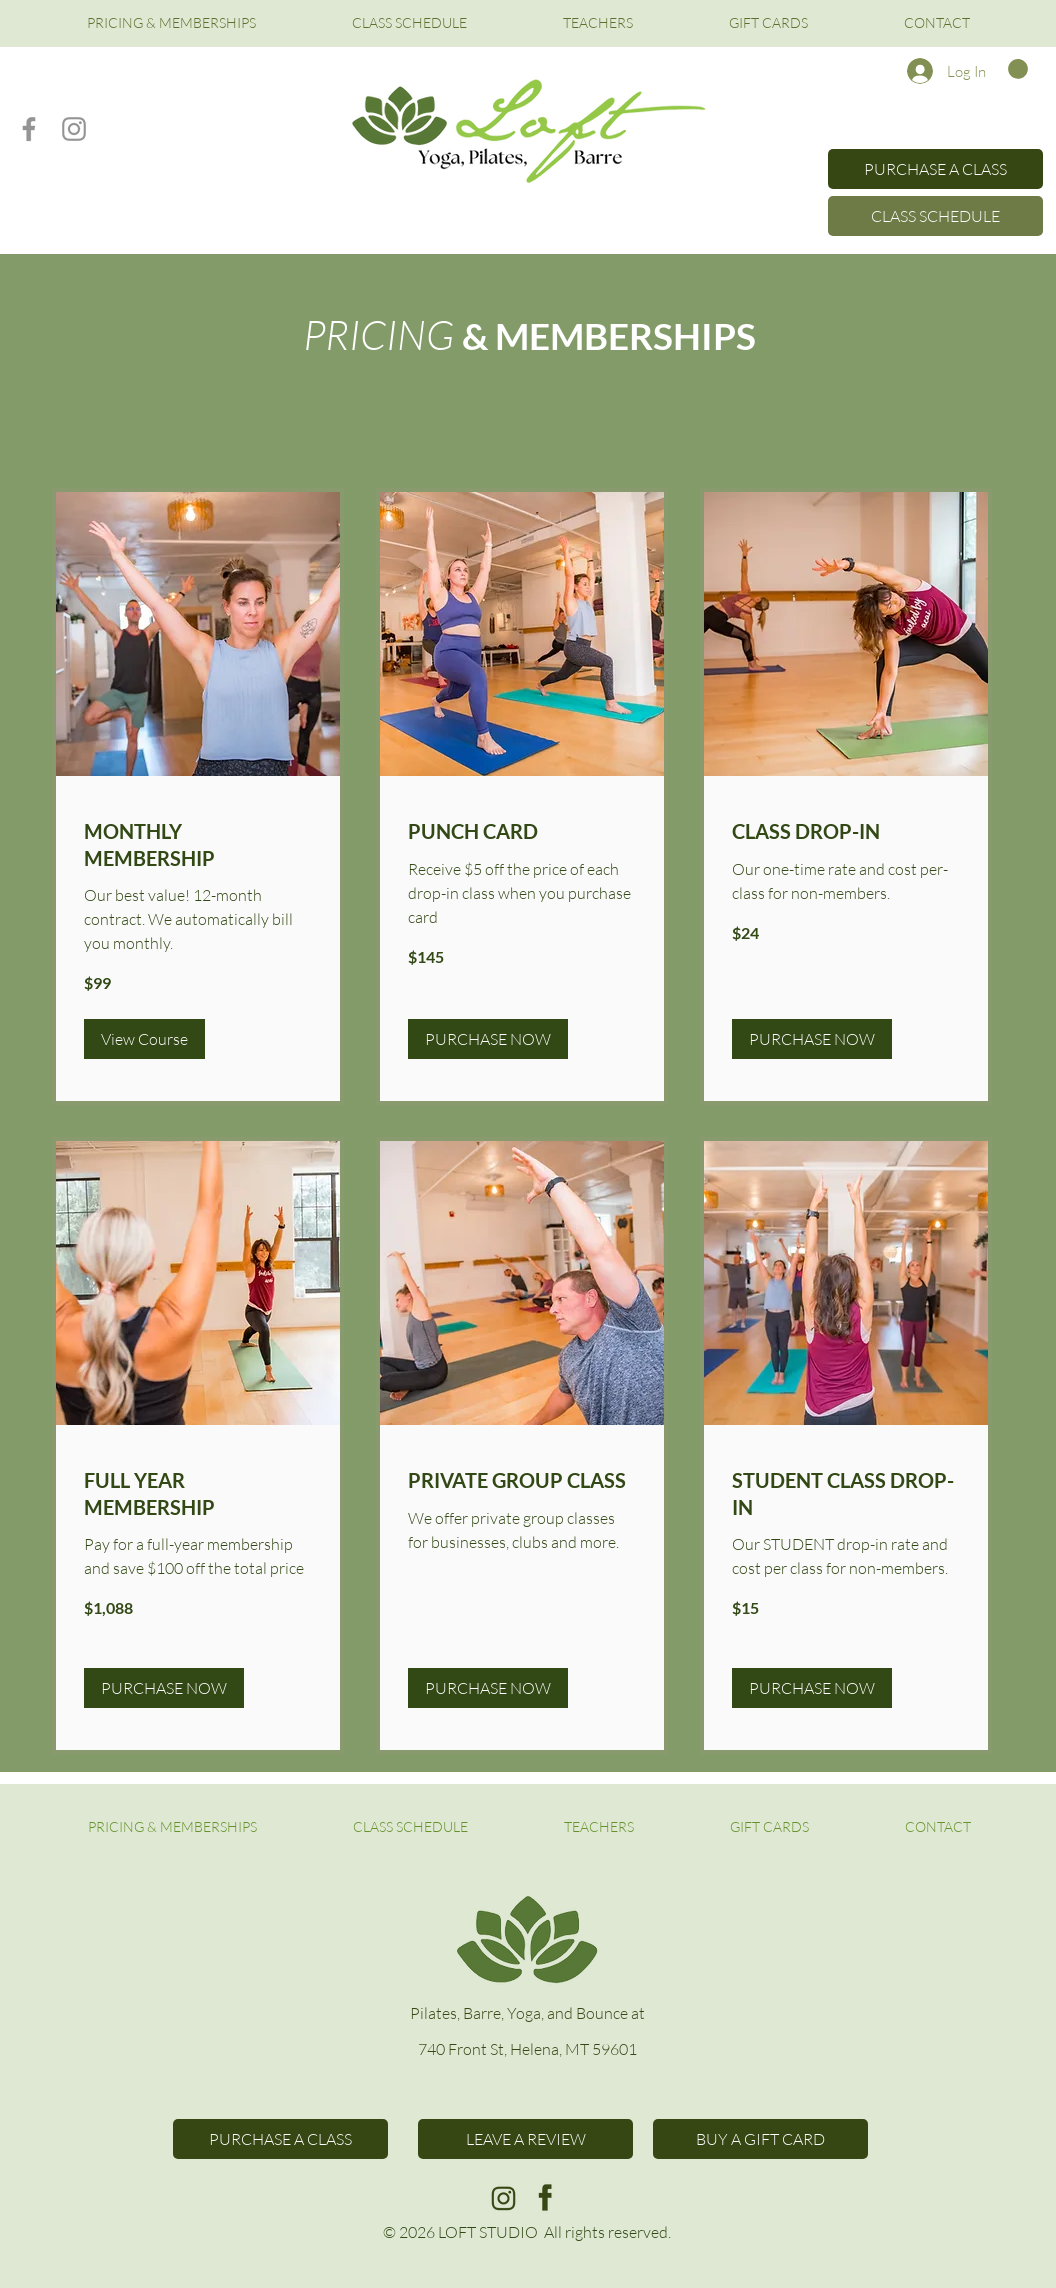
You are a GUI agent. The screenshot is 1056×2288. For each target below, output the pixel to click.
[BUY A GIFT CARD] (760, 2139)
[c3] (545, 2197)
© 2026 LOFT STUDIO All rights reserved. (527, 2232)
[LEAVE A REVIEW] (525, 2139)
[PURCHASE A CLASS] (935, 169)
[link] (198, 844)
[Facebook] (29, 129)
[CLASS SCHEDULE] (935, 216)
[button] (1018, 69)
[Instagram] (74, 129)
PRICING (382, 334)
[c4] (503, 2197)
